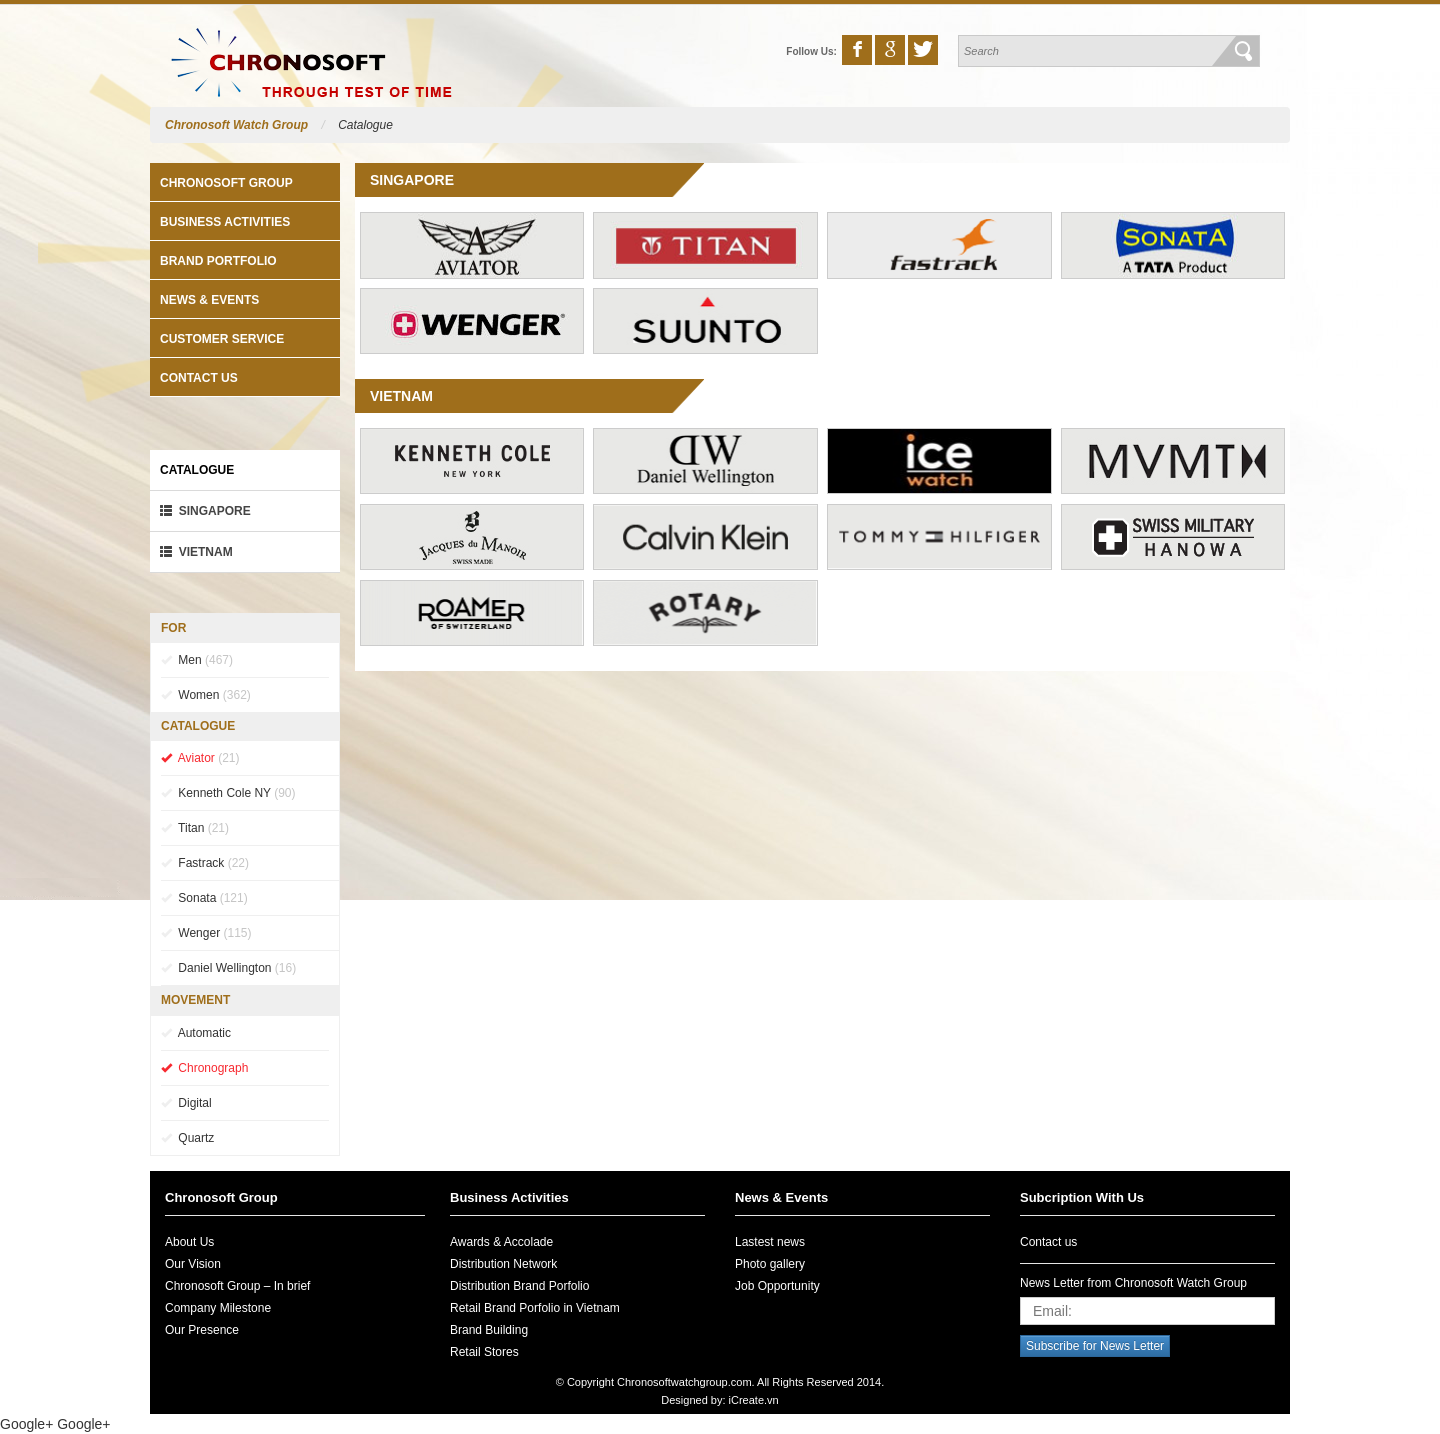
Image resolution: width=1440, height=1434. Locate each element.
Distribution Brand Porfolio (519, 1286)
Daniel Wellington (228, 968)
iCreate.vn (754, 1400)
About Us (189, 1242)
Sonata (204, 898)
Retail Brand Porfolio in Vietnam (535, 1308)
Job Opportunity (777, 1286)
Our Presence (202, 1330)
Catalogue (365, 125)
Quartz (187, 1138)
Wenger (206, 933)
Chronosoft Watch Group (236, 125)
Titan (195, 828)
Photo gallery (770, 1264)
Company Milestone (218, 1308)
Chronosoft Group (226, 183)
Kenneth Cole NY (228, 793)
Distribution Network (503, 1264)
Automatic (196, 1033)
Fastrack (205, 863)
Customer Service (222, 339)
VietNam (196, 552)
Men (197, 660)
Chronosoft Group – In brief (237, 1286)
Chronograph (204, 1068)
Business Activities (225, 222)
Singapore (205, 511)
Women (206, 695)
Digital (186, 1103)
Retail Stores (484, 1352)
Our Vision (193, 1264)
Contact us (199, 378)
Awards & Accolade (501, 1242)
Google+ (26, 1424)
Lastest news (770, 1242)
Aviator (200, 758)
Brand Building (489, 1330)
